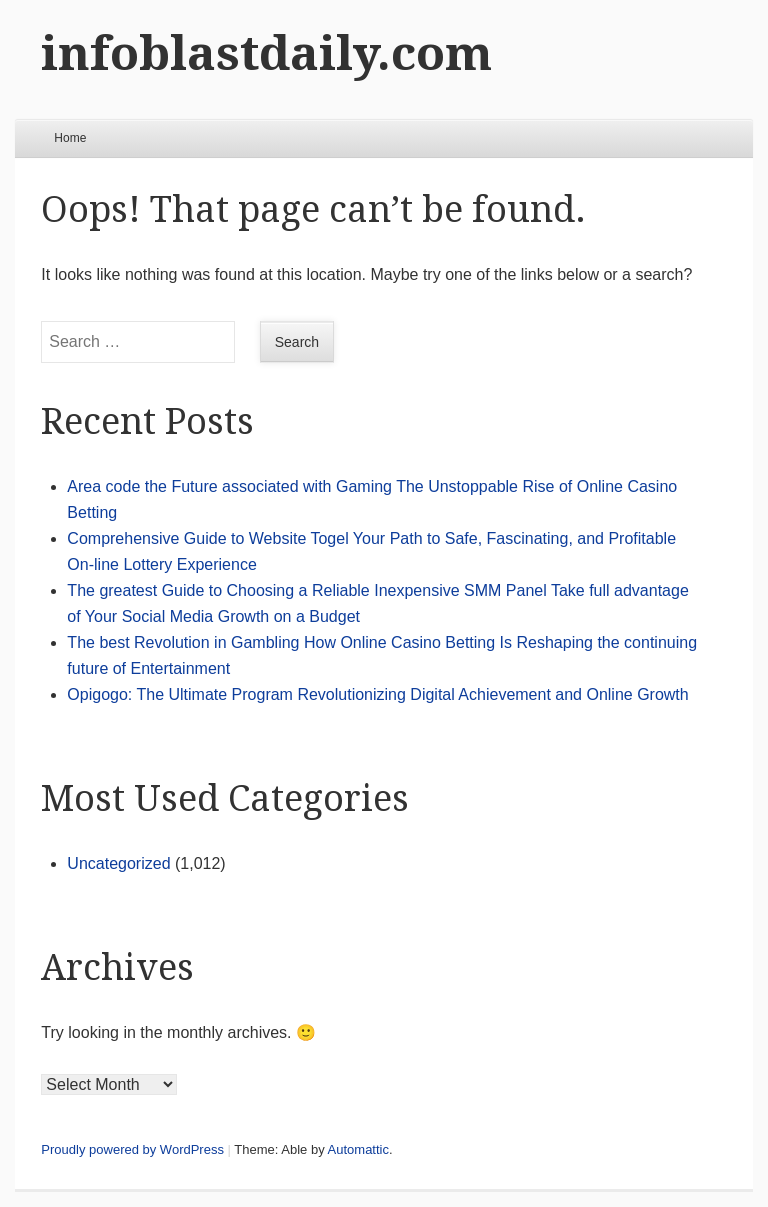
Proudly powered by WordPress (132, 1149)
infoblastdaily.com (266, 53)
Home (70, 138)
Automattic (358, 1149)
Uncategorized (118, 863)
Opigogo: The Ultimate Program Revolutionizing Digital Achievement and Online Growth (377, 694)
